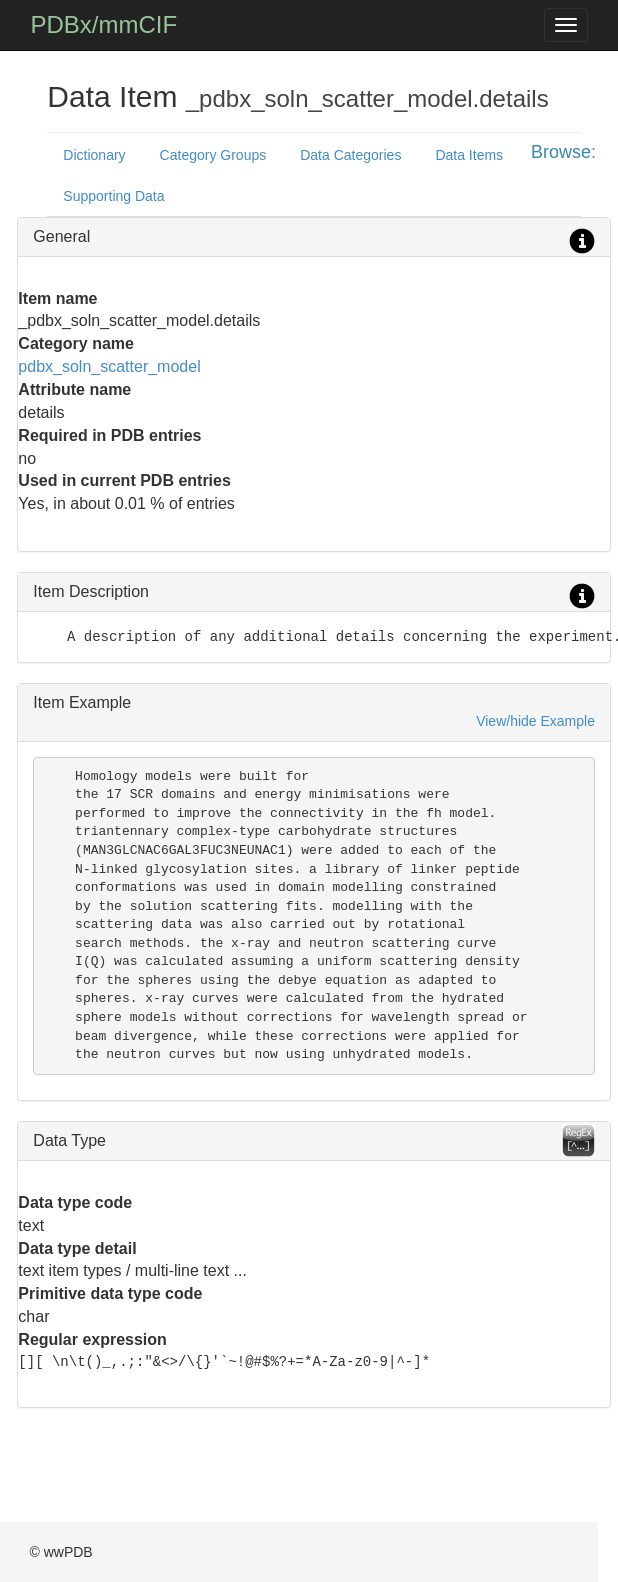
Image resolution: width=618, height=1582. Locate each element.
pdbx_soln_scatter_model (109, 366)
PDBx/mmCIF (103, 24)
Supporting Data (113, 196)
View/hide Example (535, 721)
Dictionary (94, 155)
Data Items (469, 155)
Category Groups (213, 155)
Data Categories (350, 155)
